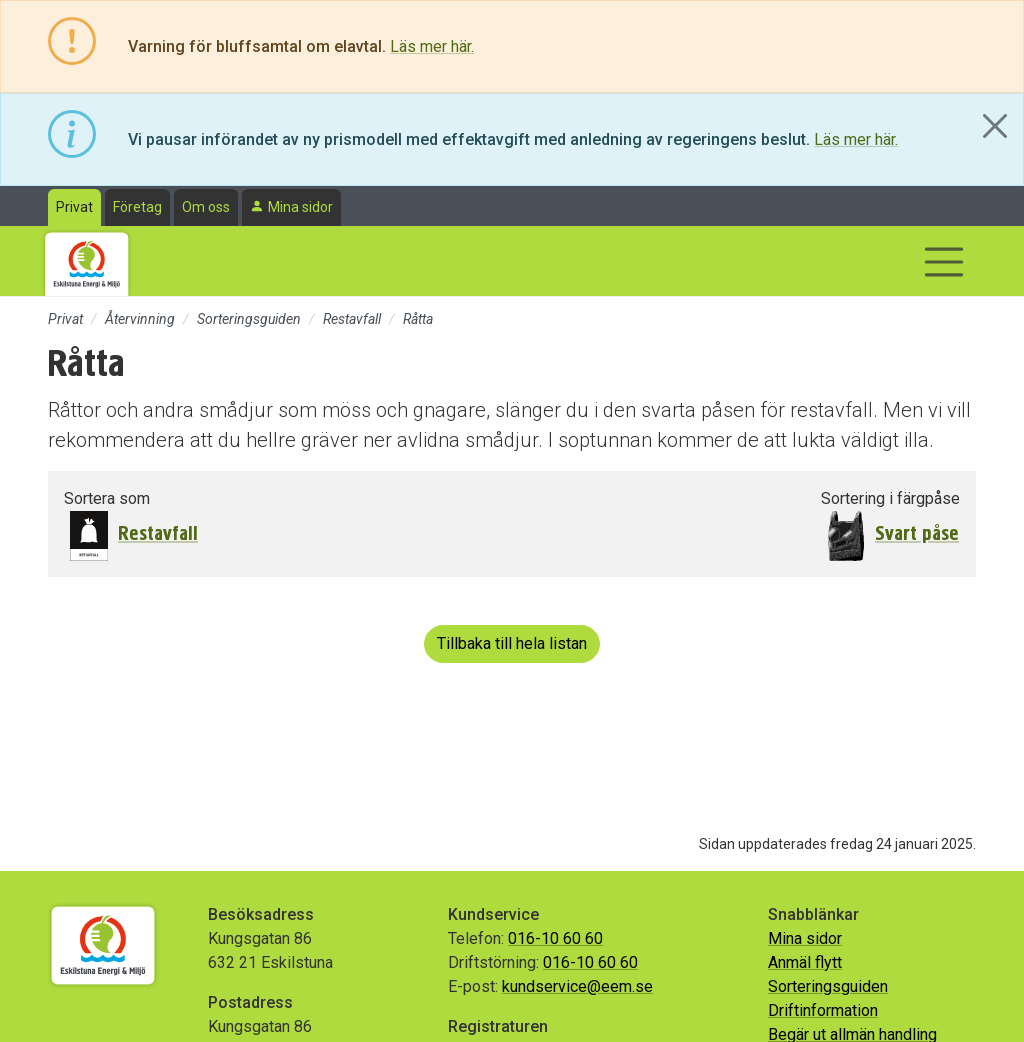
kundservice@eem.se (577, 986)
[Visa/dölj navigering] (944, 262)
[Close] (995, 126)
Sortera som (107, 498)
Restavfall (352, 319)
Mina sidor (300, 207)
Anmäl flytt (805, 962)
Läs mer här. (432, 46)
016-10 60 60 (555, 938)
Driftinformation (823, 1010)
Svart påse (917, 533)
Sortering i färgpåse (890, 498)
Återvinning (140, 319)
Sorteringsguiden (249, 319)
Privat (74, 207)
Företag (137, 207)
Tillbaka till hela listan (512, 643)
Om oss (206, 207)
